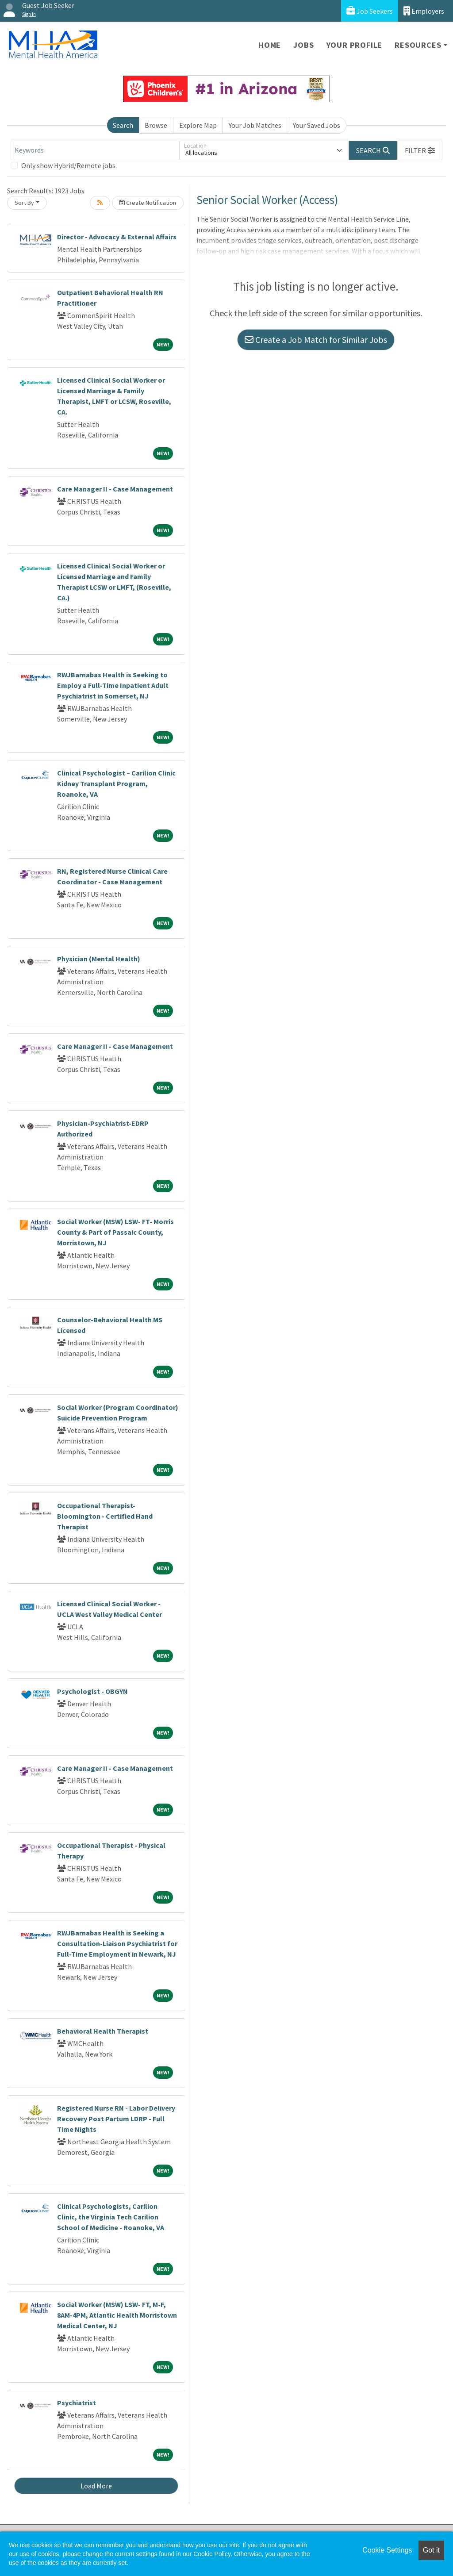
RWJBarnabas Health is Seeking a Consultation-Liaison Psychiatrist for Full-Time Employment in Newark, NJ (117, 1943)
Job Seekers (369, 10)
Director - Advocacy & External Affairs (117, 236)
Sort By (24, 203)
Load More (96, 2485)
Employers (423, 10)
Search (123, 125)
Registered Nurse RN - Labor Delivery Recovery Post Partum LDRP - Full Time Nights (116, 2119)
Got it (431, 2550)
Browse (156, 125)
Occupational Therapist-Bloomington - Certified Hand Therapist (105, 1516)
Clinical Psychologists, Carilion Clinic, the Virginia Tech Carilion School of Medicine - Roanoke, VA (110, 2217)
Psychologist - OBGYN (92, 1691)
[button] (419, 150)
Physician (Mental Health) (98, 958)
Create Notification (147, 203)
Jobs (303, 45)
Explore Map (198, 125)
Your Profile (354, 45)
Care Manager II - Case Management (115, 488)
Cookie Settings (387, 2550)
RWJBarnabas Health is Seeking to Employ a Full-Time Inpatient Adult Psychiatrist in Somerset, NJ (113, 685)
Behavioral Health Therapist (102, 2031)
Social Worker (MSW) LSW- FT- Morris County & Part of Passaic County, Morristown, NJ (115, 1232)
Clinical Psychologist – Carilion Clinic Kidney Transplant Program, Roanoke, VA (116, 783)
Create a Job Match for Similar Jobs (316, 339)
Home (269, 45)
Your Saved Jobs (316, 125)
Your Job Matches (255, 125)
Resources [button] (418, 45)
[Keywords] (95, 150)
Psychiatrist (76, 2402)
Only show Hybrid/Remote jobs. (69, 165)
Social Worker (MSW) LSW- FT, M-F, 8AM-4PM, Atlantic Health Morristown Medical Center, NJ (117, 2315)
